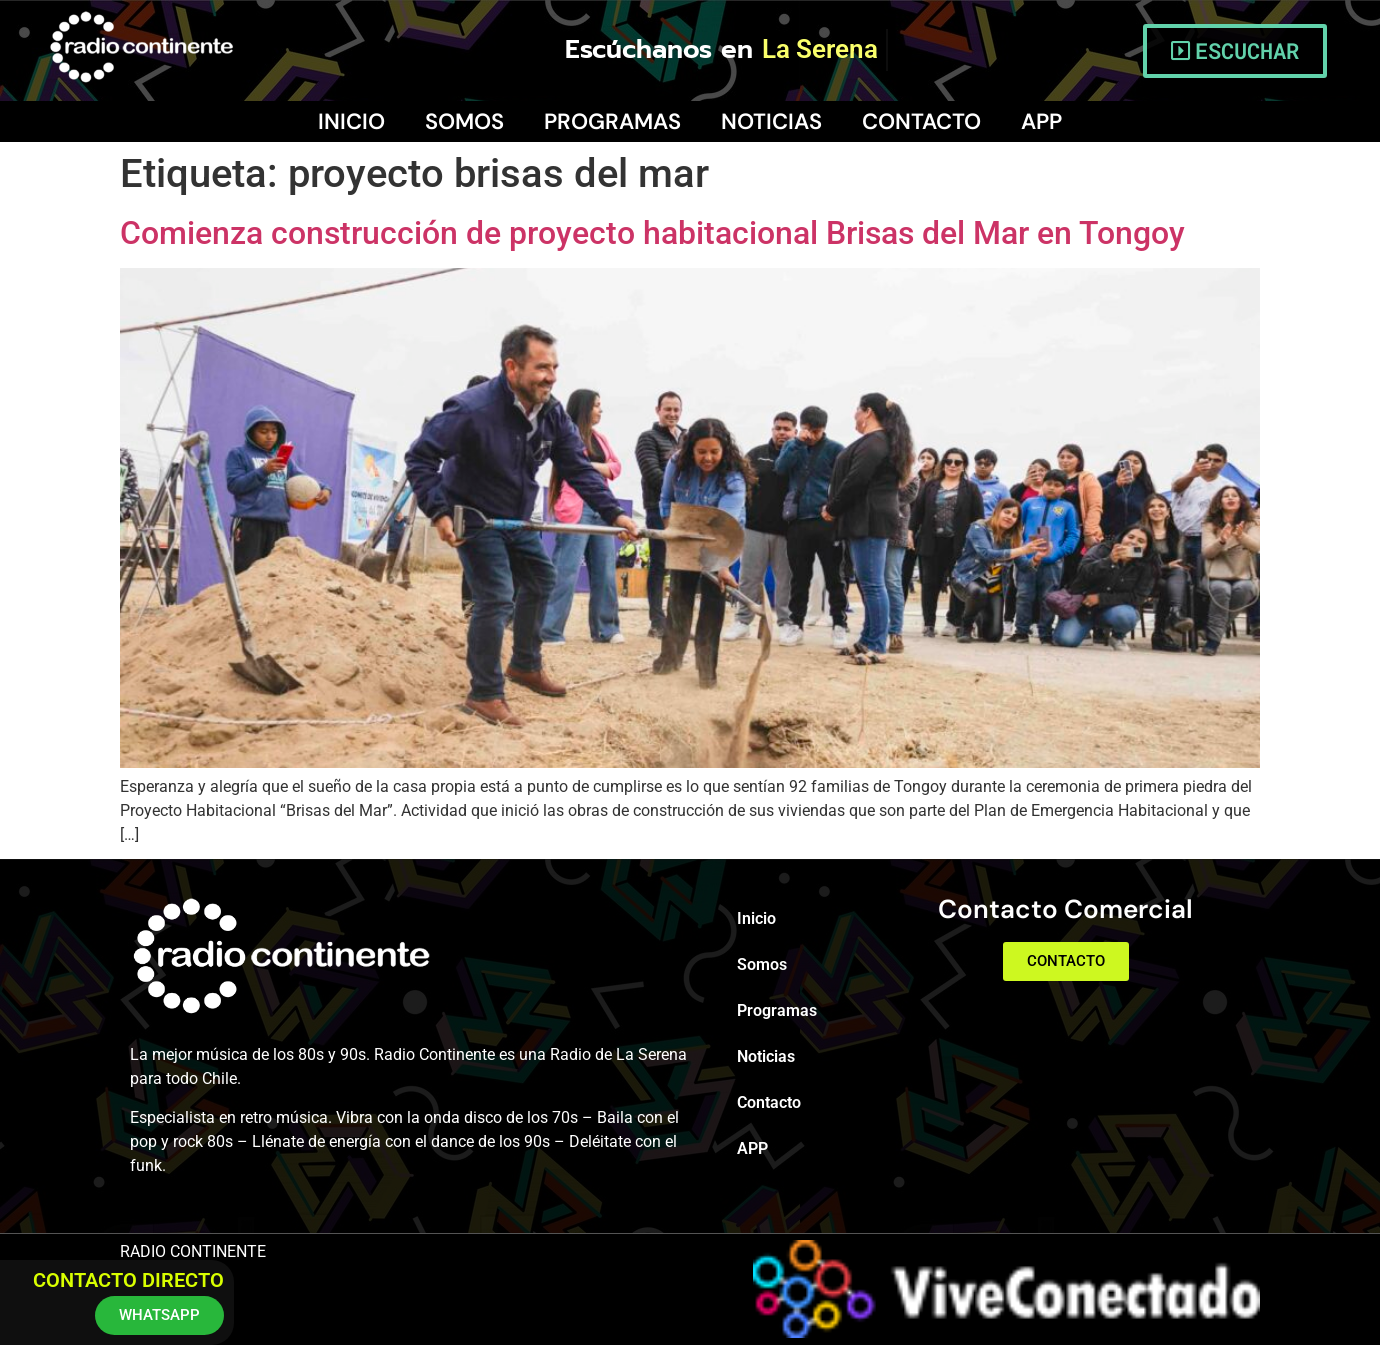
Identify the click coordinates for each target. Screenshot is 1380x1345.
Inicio (351, 121)
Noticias (771, 121)
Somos (464, 121)
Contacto (921, 121)
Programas (612, 121)
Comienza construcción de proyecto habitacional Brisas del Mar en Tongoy (652, 233)
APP (1041, 121)
